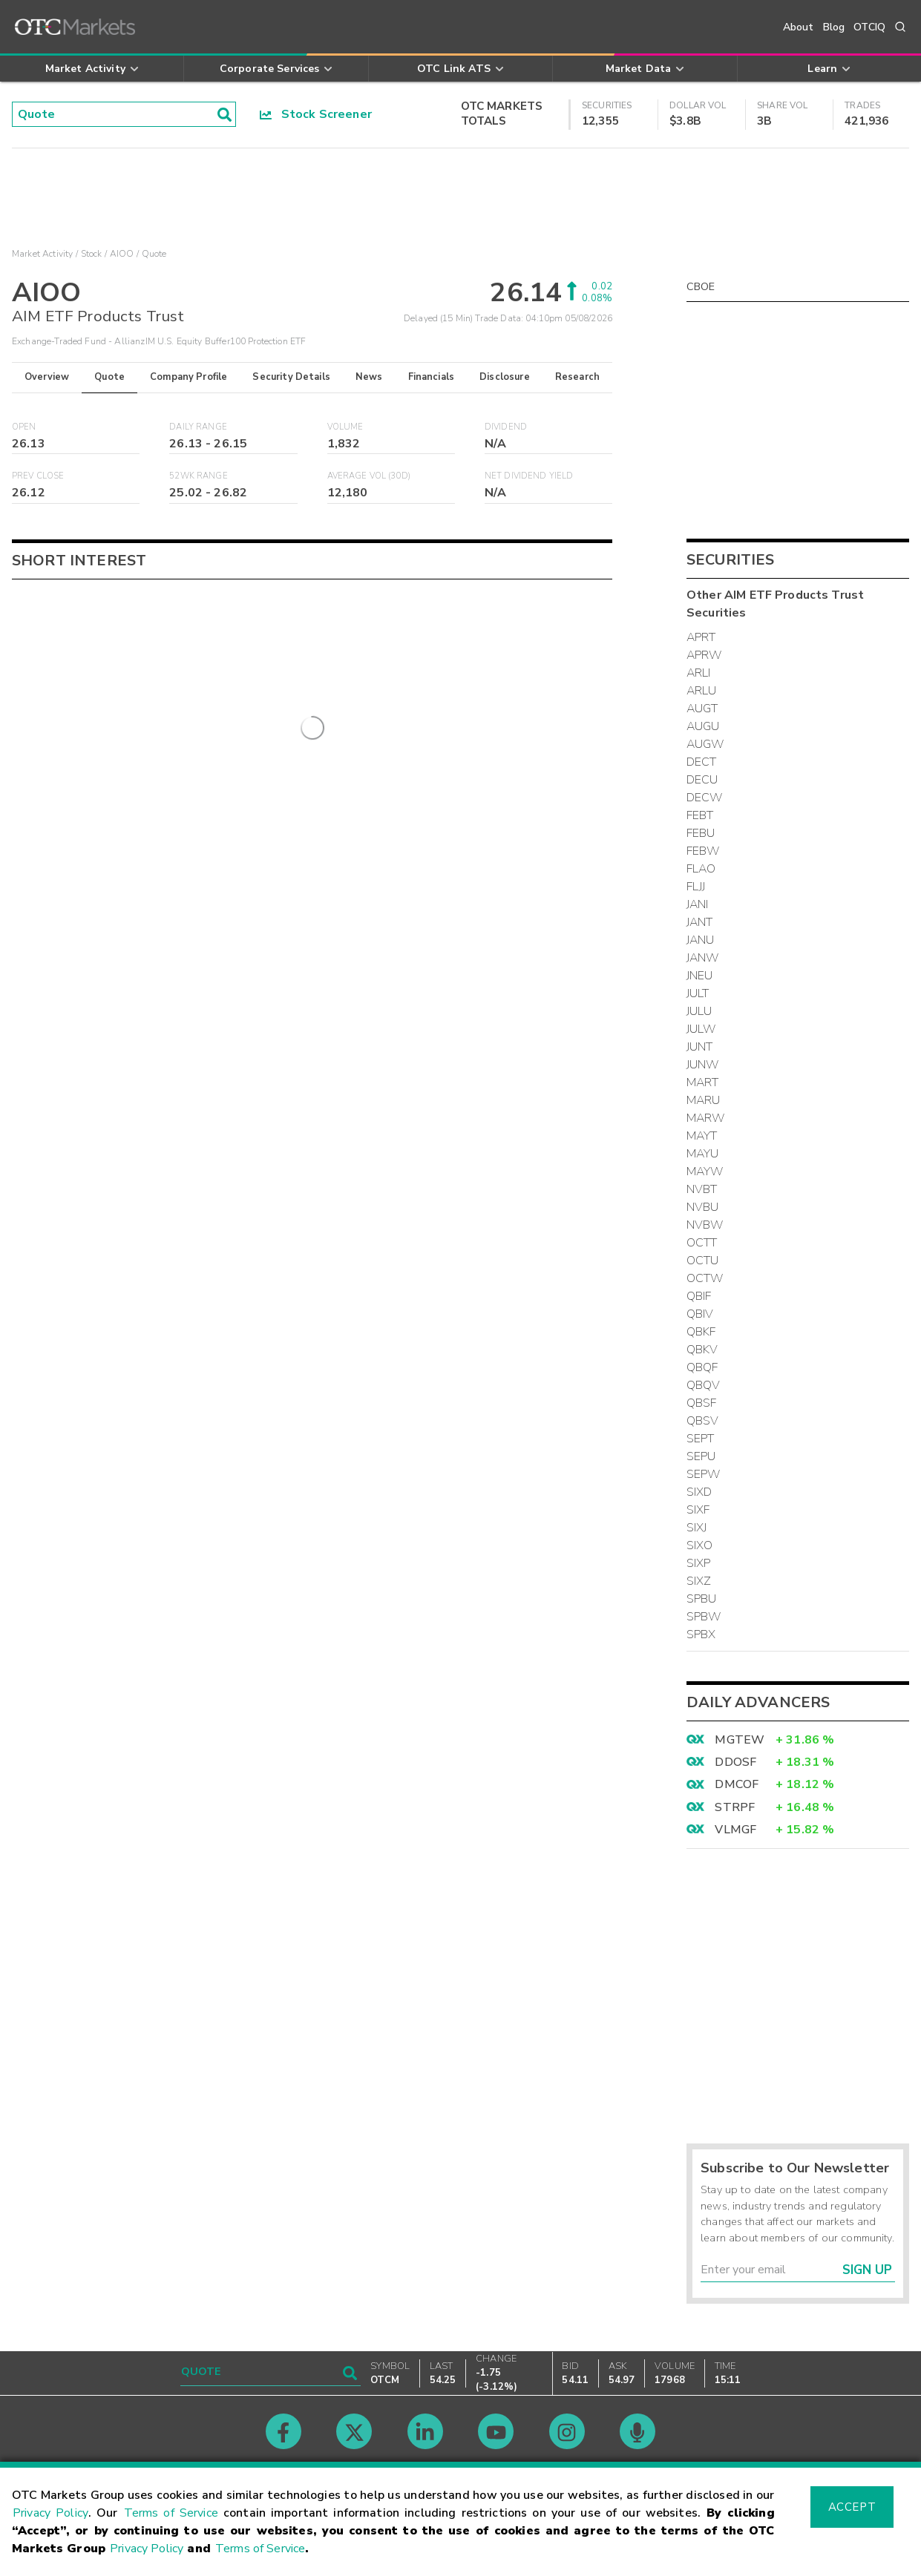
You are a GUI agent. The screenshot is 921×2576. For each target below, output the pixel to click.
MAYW (705, 1171)
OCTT (702, 1243)
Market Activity (42, 254)
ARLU (701, 691)
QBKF (701, 1332)
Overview (46, 377)
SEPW (703, 1474)
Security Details (291, 377)
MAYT (702, 1136)
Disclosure (504, 377)
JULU (699, 1011)
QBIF (699, 1296)
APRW (704, 655)
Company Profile (188, 377)
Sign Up (867, 2269)
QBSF (701, 1403)
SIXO (699, 1545)
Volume (345, 427)
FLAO (701, 869)
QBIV (700, 1314)
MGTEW (739, 1740)
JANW (702, 958)
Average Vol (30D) (369, 476)
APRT (701, 637)
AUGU (703, 726)
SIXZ (699, 1581)
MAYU (702, 1154)
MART (702, 1082)
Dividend (506, 427)
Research (577, 377)
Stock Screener (316, 114)
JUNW (702, 1065)
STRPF (735, 1807)
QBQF (702, 1367)
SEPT (700, 1438)
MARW (705, 1118)
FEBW (703, 851)
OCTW (705, 1278)
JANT (699, 922)
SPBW (703, 1617)
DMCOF (736, 1784)
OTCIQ (869, 27)
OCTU (702, 1260)
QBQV (703, 1385)
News (369, 377)
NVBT (702, 1189)
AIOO (122, 254)
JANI (697, 904)
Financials (431, 377)
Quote (109, 377)
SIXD (699, 1492)
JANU (700, 940)
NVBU (702, 1207)
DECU (702, 780)
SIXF (698, 1510)
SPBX (701, 1634)
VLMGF (735, 1829)
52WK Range (198, 476)
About (798, 27)
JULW (701, 1029)
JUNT (699, 1047)
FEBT (700, 815)
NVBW (705, 1225)
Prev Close (38, 476)
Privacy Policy (50, 2513)
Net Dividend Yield (529, 476)
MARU (703, 1100)
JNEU (699, 975)
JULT (697, 993)
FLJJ (696, 886)
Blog (834, 27)
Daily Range (198, 427)
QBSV (702, 1421)
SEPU (701, 1456)
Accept (852, 2507)
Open (24, 427)
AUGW (705, 744)
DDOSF (735, 1762)
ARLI (698, 673)
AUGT (702, 708)
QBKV (702, 1349)
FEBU (700, 833)
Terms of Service (171, 2513)
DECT (701, 762)
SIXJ (696, 1527)
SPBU (701, 1599)
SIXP (698, 1563)
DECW (704, 797)
